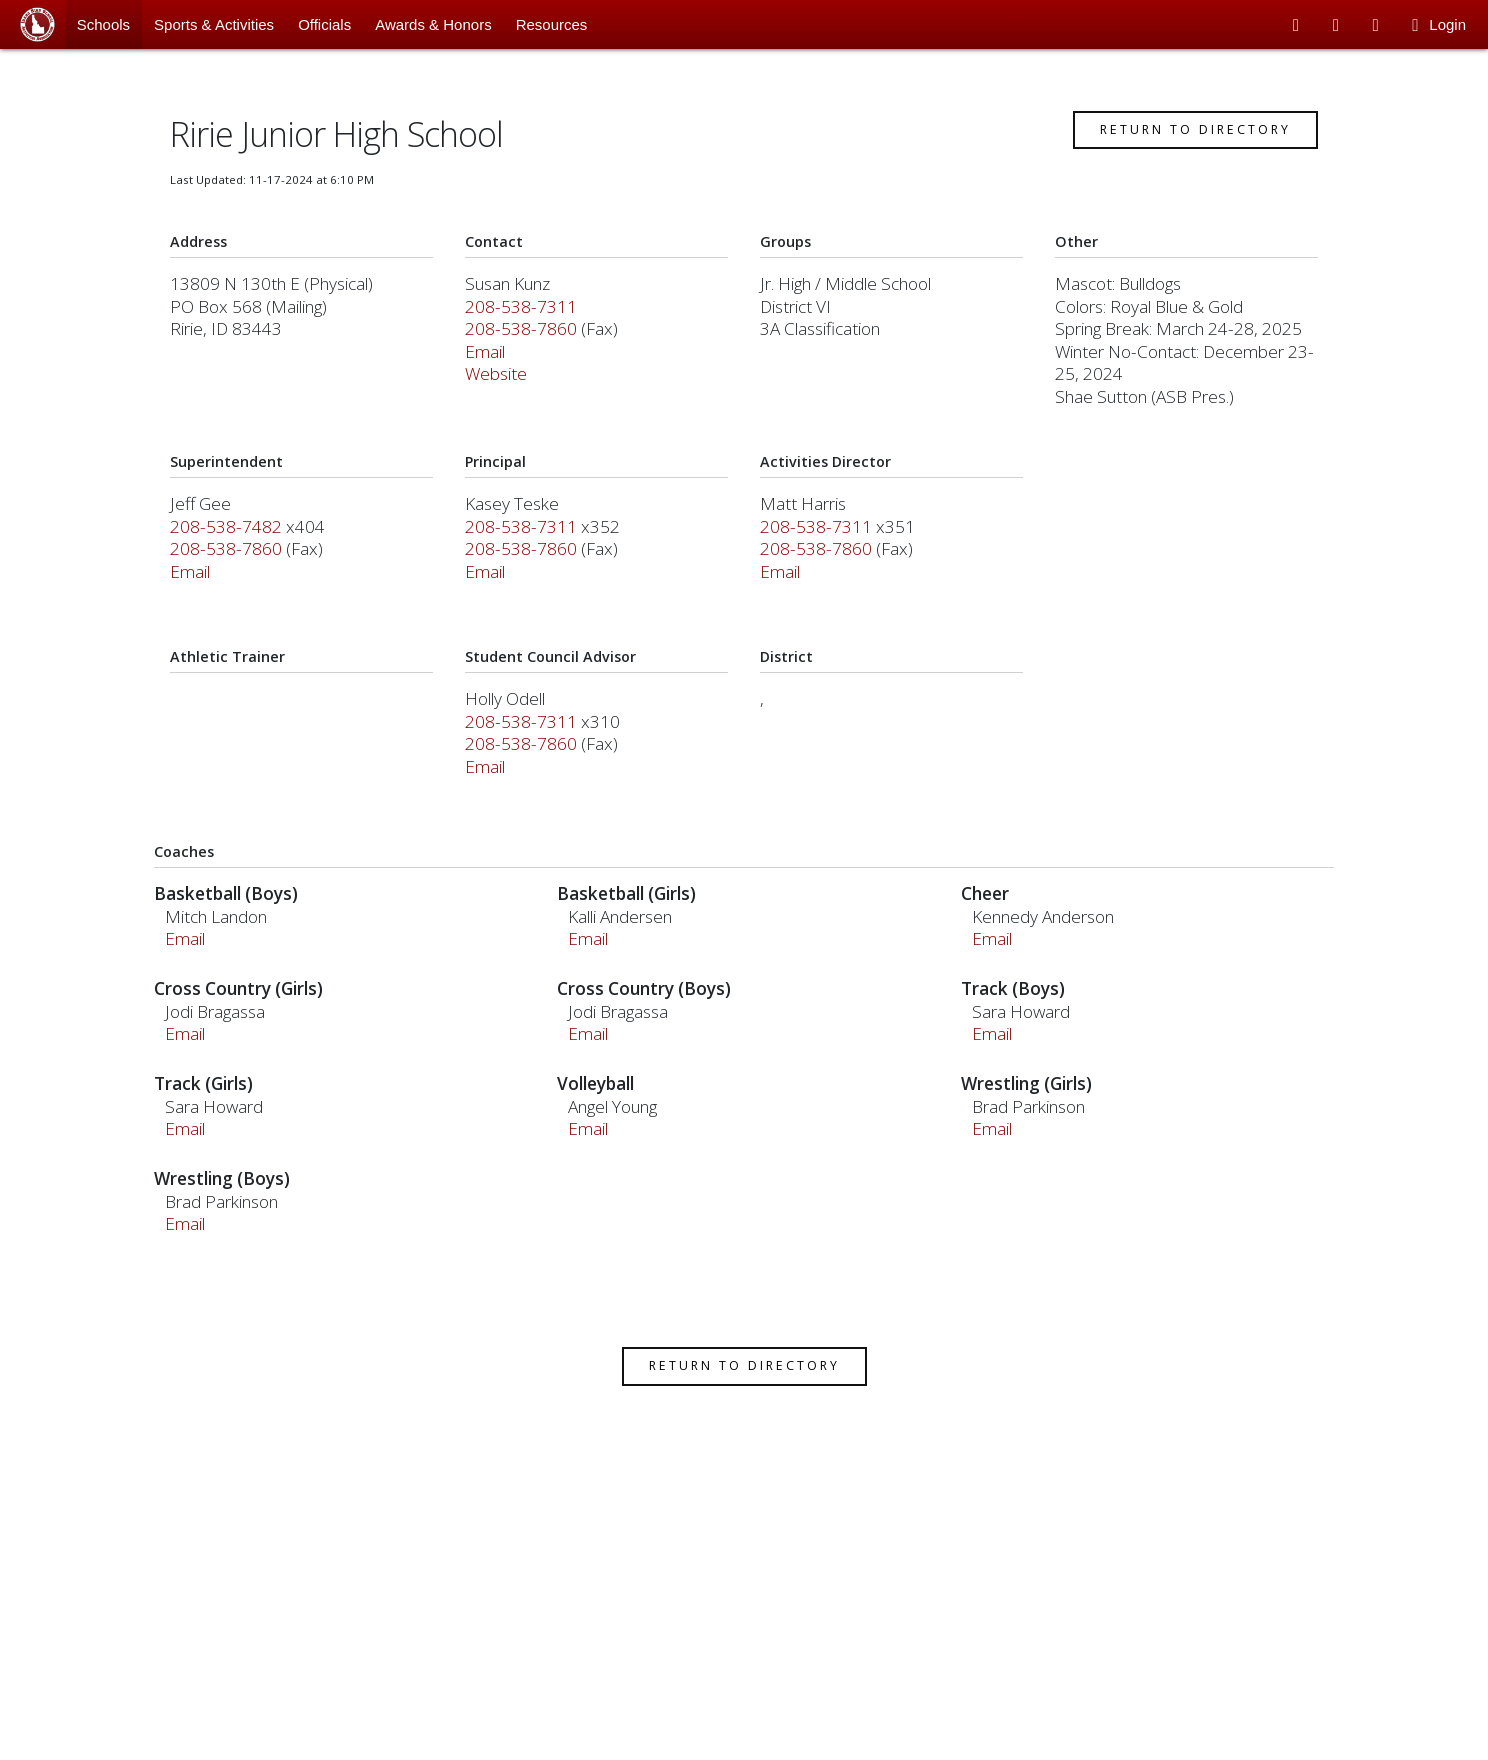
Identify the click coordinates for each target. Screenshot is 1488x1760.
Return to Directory (1190, 137)
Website (499, 381)
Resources (552, 24)
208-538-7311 (524, 314)
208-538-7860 (524, 336)
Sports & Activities (214, 24)
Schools (103, 24)
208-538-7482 (231, 534)
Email (488, 359)
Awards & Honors (433, 24)
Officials (324, 24)
